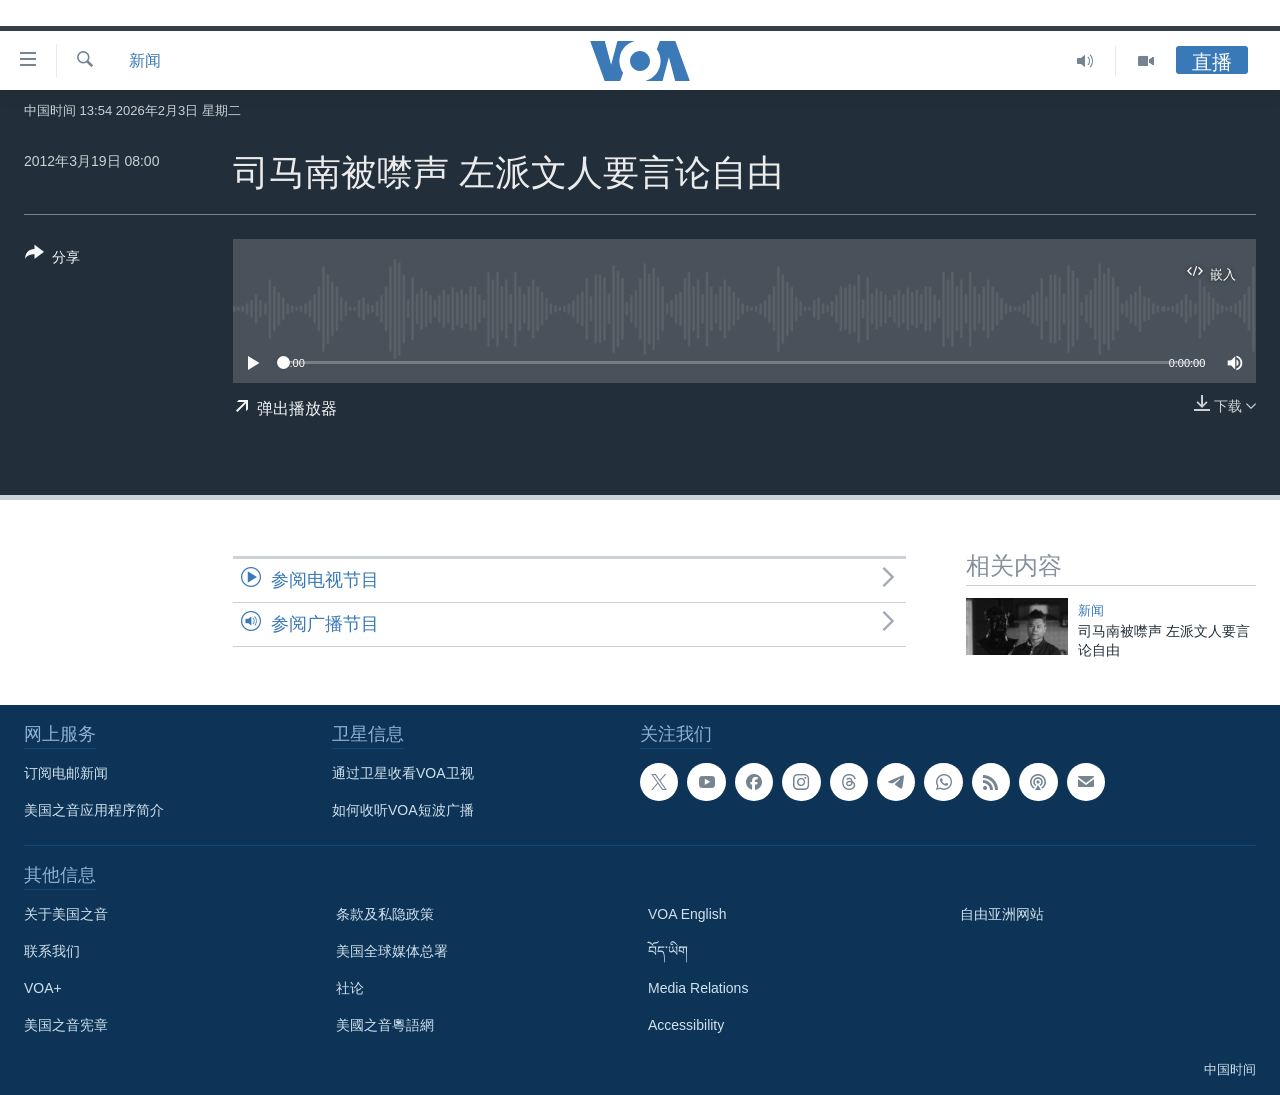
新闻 (145, 60)
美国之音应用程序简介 (94, 810)
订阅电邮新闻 (66, 773)
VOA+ (43, 988)
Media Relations (698, 988)
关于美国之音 (66, 914)
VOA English (687, 914)
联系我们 (52, 951)
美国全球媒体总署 (392, 951)
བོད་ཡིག (668, 951)
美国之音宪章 (66, 1025)
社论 (350, 988)
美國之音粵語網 (385, 1025)
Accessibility (686, 1025)
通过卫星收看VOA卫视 (403, 773)
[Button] (52, 259)
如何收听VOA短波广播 (403, 810)
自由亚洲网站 (1002, 914)
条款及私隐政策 (385, 914)
